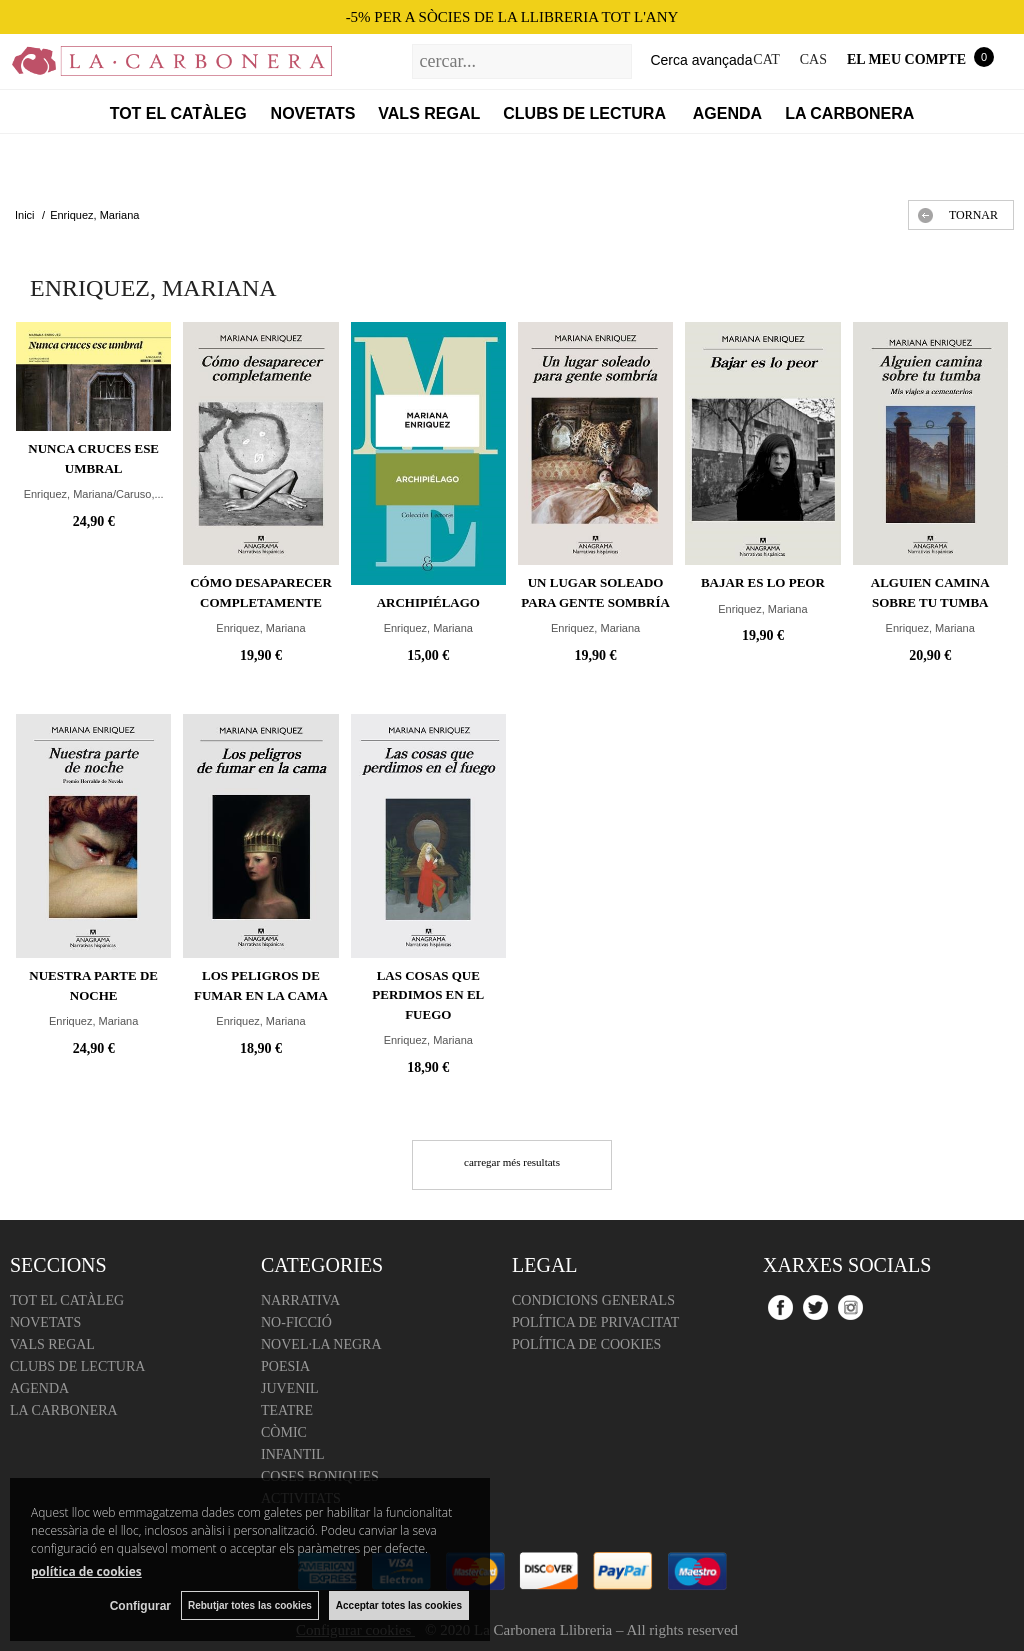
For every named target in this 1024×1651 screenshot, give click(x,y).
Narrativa (300, 1300)
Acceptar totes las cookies (399, 1605)
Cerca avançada (701, 60)
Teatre (287, 1410)
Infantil (293, 1454)
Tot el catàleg (178, 113)
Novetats (313, 113)
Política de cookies (586, 1344)
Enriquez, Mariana (260, 628)
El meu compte (906, 59)
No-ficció (296, 1322)
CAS (813, 59)
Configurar (140, 1606)
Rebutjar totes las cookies (250, 1605)
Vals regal (429, 113)
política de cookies (86, 1571)
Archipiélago (428, 602)
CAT (766, 59)
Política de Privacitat (595, 1322)
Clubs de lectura (586, 113)
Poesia (285, 1366)
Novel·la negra (321, 1344)
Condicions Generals (593, 1300)
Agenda (727, 113)
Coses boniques (320, 1476)
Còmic (284, 1432)
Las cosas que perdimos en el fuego (428, 995)
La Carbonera (849, 113)
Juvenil (290, 1388)
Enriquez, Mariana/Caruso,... (94, 494)
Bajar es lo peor (763, 582)
